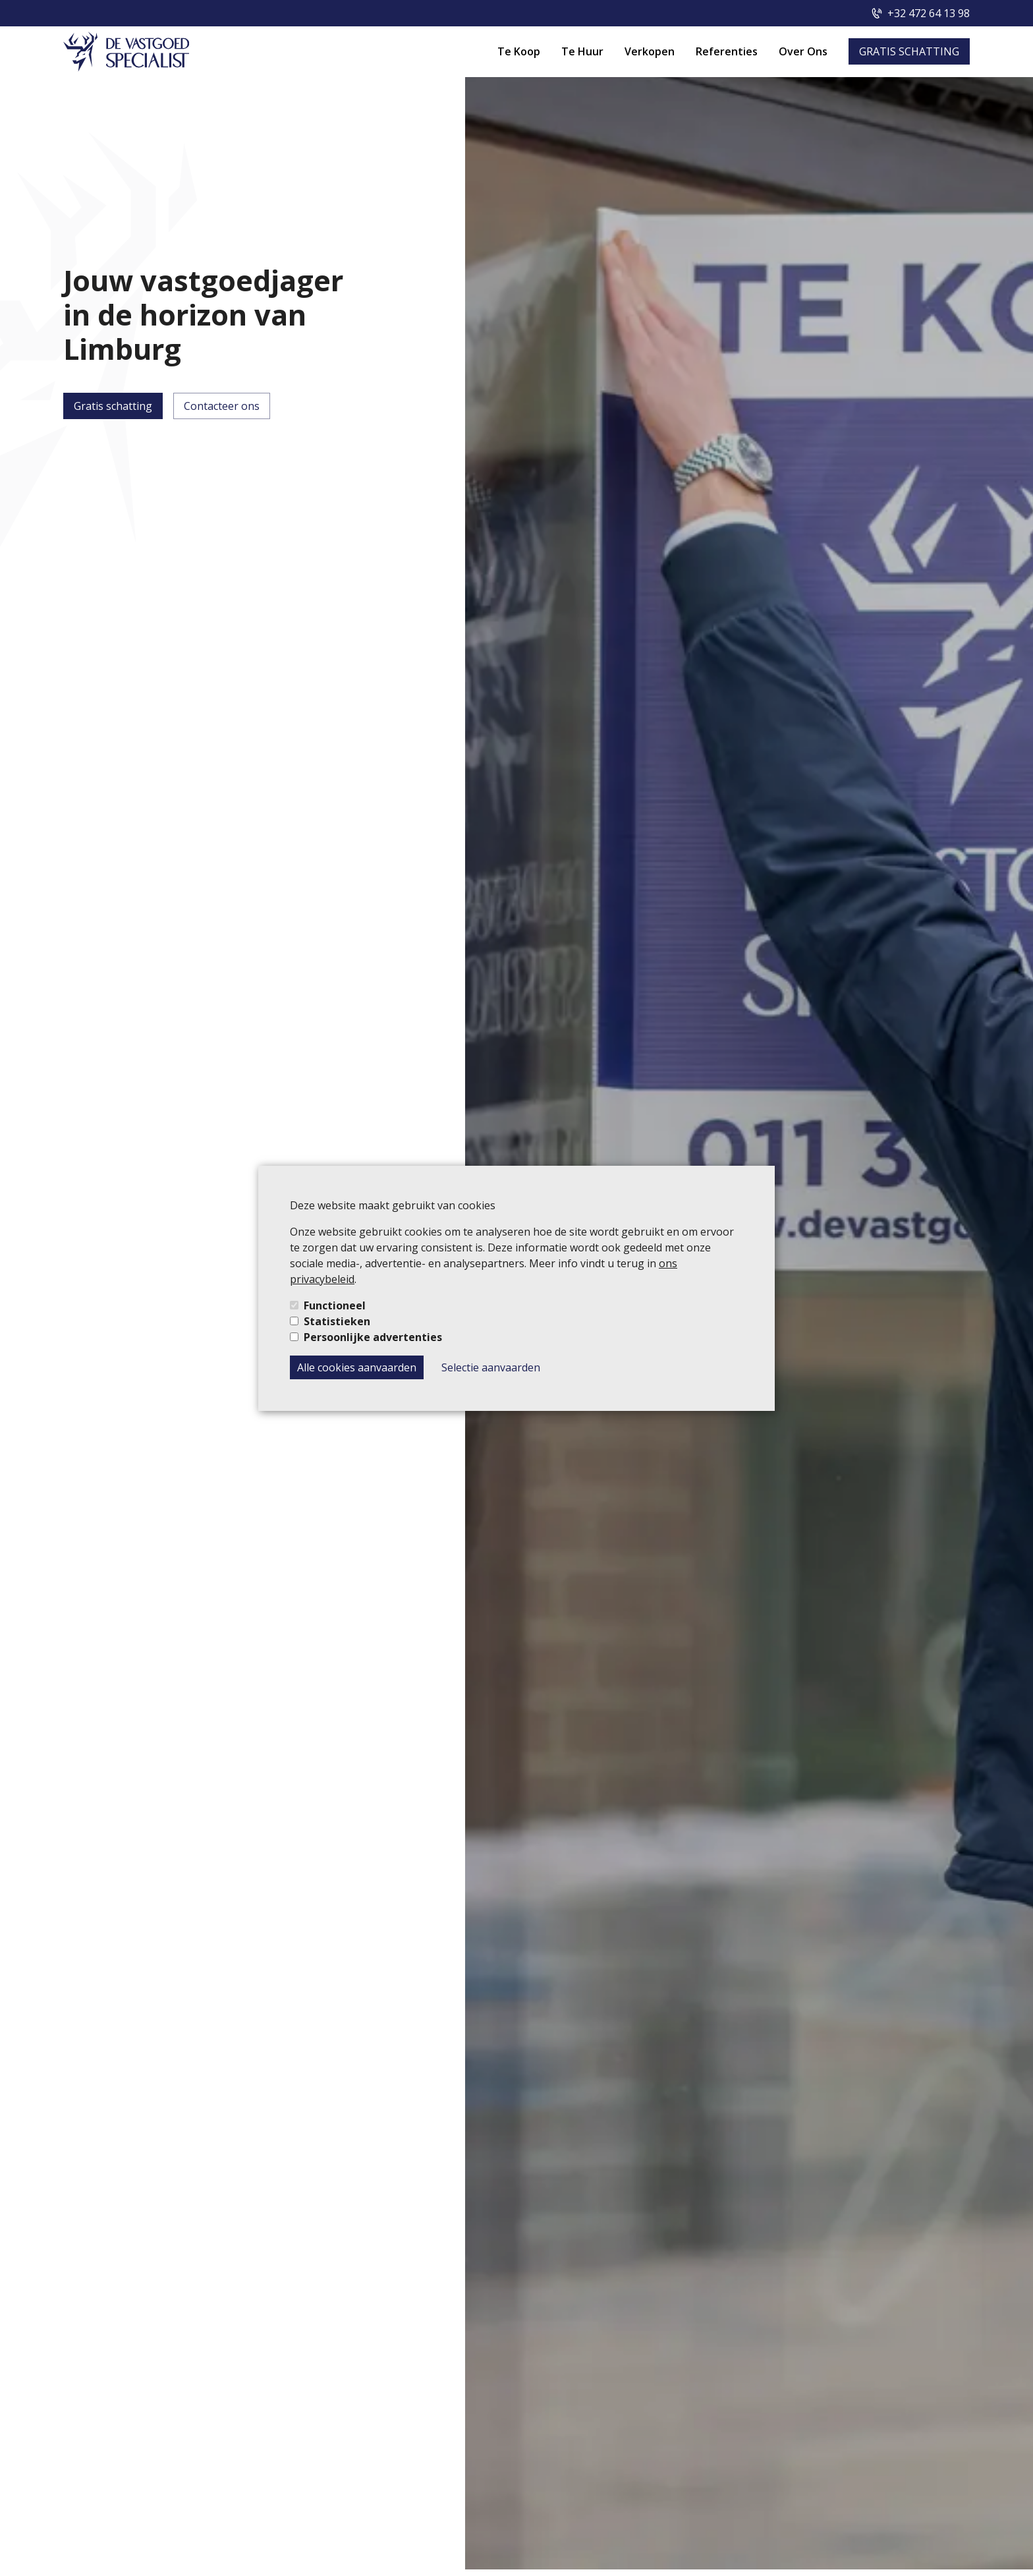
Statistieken (337, 1321)
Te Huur (582, 51)
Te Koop (518, 51)
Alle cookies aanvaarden (356, 1367)
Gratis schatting (113, 406)
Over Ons (803, 51)
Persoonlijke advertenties (373, 1337)
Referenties (727, 51)
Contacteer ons (221, 405)
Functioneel (335, 1305)
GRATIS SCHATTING (909, 51)
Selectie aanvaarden (490, 1367)
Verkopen (650, 51)
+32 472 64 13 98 (928, 13)
